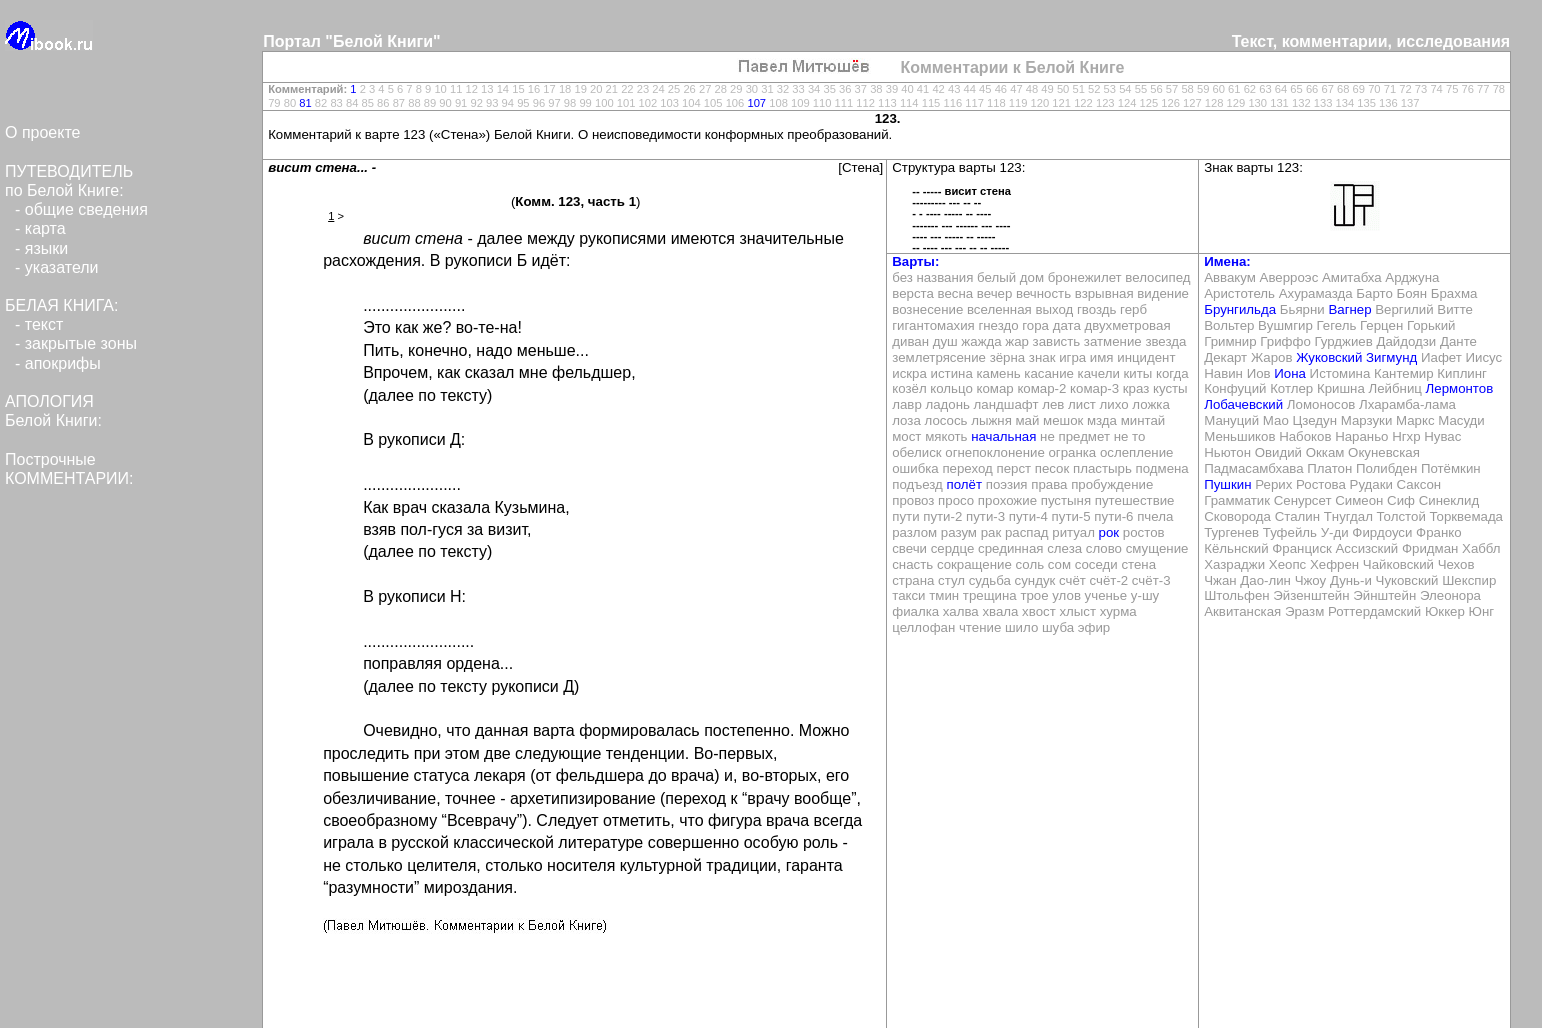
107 (756, 103)
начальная (1003, 436)
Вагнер (1349, 309)
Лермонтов (1460, 388)
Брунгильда (1240, 309)
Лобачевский (1243, 404)
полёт (964, 484)
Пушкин (1227, 484)
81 (305, 103)
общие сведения (86, 209)
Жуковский (1329, 357)
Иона (1290, 373)
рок (1109, 532)
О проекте (42, 132)
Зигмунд (1391, 357)
